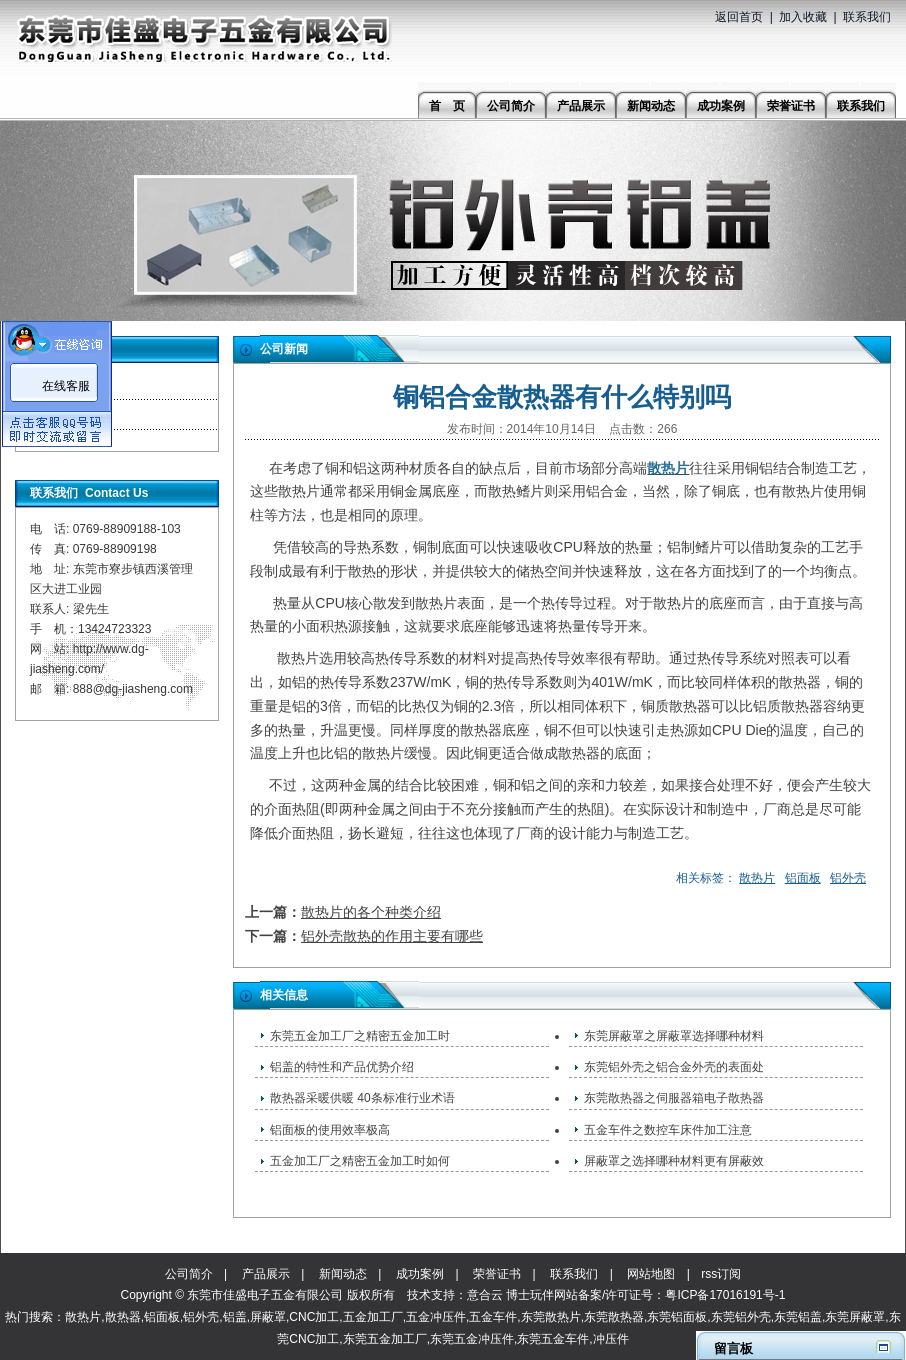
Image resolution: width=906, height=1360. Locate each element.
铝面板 (803, 878)
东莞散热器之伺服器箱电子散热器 (674, 1098)
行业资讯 (65, 415)
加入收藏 (803, 17)
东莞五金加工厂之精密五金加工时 (360, 1036)
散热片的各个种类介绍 (371, 912)
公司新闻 (65, 385)
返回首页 (739, 17)
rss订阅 (721, 1274)
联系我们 (867, 17)
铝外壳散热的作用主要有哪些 (392, 936)
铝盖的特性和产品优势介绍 (342, 1067)
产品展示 (266, 1274)
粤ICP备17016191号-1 (725, 1295)
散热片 (757, 878)
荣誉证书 (497, 1274)
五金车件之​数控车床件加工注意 (668, 1130)
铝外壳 (848, 878)
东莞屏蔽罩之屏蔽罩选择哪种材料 (674, 1036)
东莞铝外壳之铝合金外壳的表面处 (674, 1067)
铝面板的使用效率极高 (330, 1130)
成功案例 (420, 1274)
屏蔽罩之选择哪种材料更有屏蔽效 (674, 1161)
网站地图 (651, 1274)
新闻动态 (343, 1274)
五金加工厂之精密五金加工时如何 (360, 1161)
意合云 (485, 1295)
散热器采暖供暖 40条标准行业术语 (362, 1098)
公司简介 (189, 1274)
